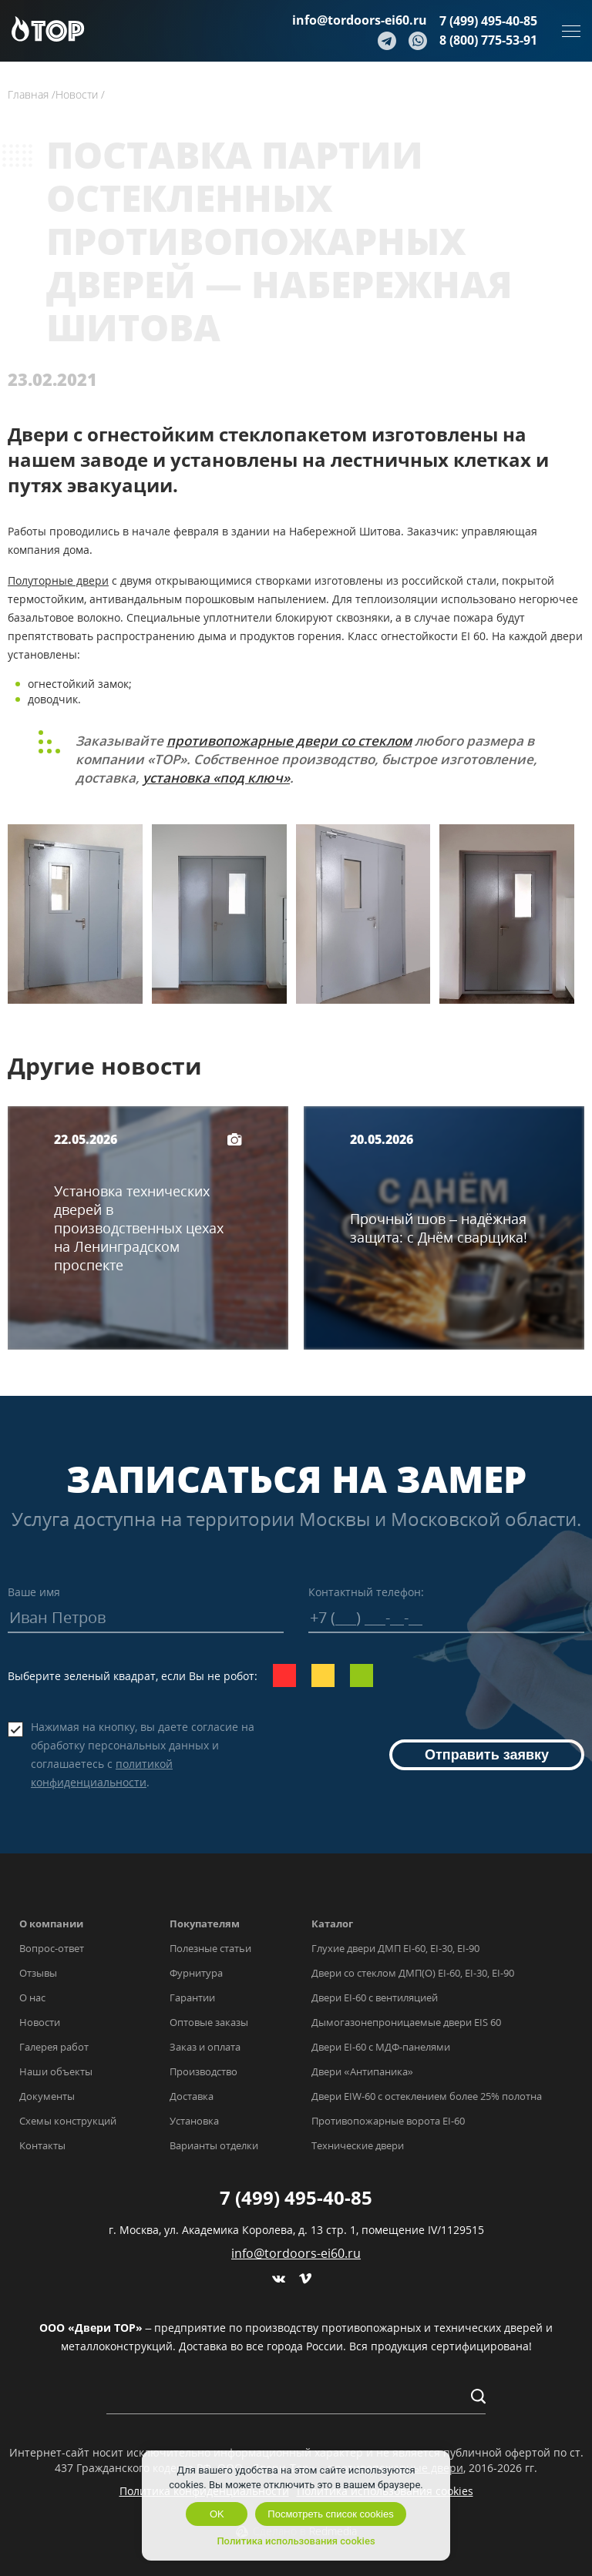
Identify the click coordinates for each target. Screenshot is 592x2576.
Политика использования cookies (296, 2541)
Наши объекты (55, 2071)
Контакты (42, 2145)
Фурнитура (196, 1973)
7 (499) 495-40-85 (488, 20)
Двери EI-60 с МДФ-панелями (380, 2047)
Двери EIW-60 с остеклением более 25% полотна (426, 2096)
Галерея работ (54, 2047)
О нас (32, 1997)
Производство (203, 2071)
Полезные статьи (210, 1948)
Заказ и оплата (205, 2047)
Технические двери (357, 2145)
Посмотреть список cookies (330, 2514)
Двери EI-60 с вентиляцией (374, 1997)
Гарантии (192, 1997)
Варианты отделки (214, 2145)
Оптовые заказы (209, 2022)
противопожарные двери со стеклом (289, 741)
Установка (194, 2121)
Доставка (192, 2096)
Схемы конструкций (67, 2121)
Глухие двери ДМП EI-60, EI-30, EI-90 (395, 1948)
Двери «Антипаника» (361, 2071)
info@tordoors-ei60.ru (359, 20)
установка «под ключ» (216, 778)
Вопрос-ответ (51, 1948)
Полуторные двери (58, 580)
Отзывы (38, 1973)
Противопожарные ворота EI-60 (388, 2121)
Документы (47, 2096)
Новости (39, 2022)
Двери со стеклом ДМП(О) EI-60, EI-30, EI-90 (412, 1973)
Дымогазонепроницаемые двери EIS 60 (406, 2022)
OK (217, 2514)
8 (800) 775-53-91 (488, 40)
